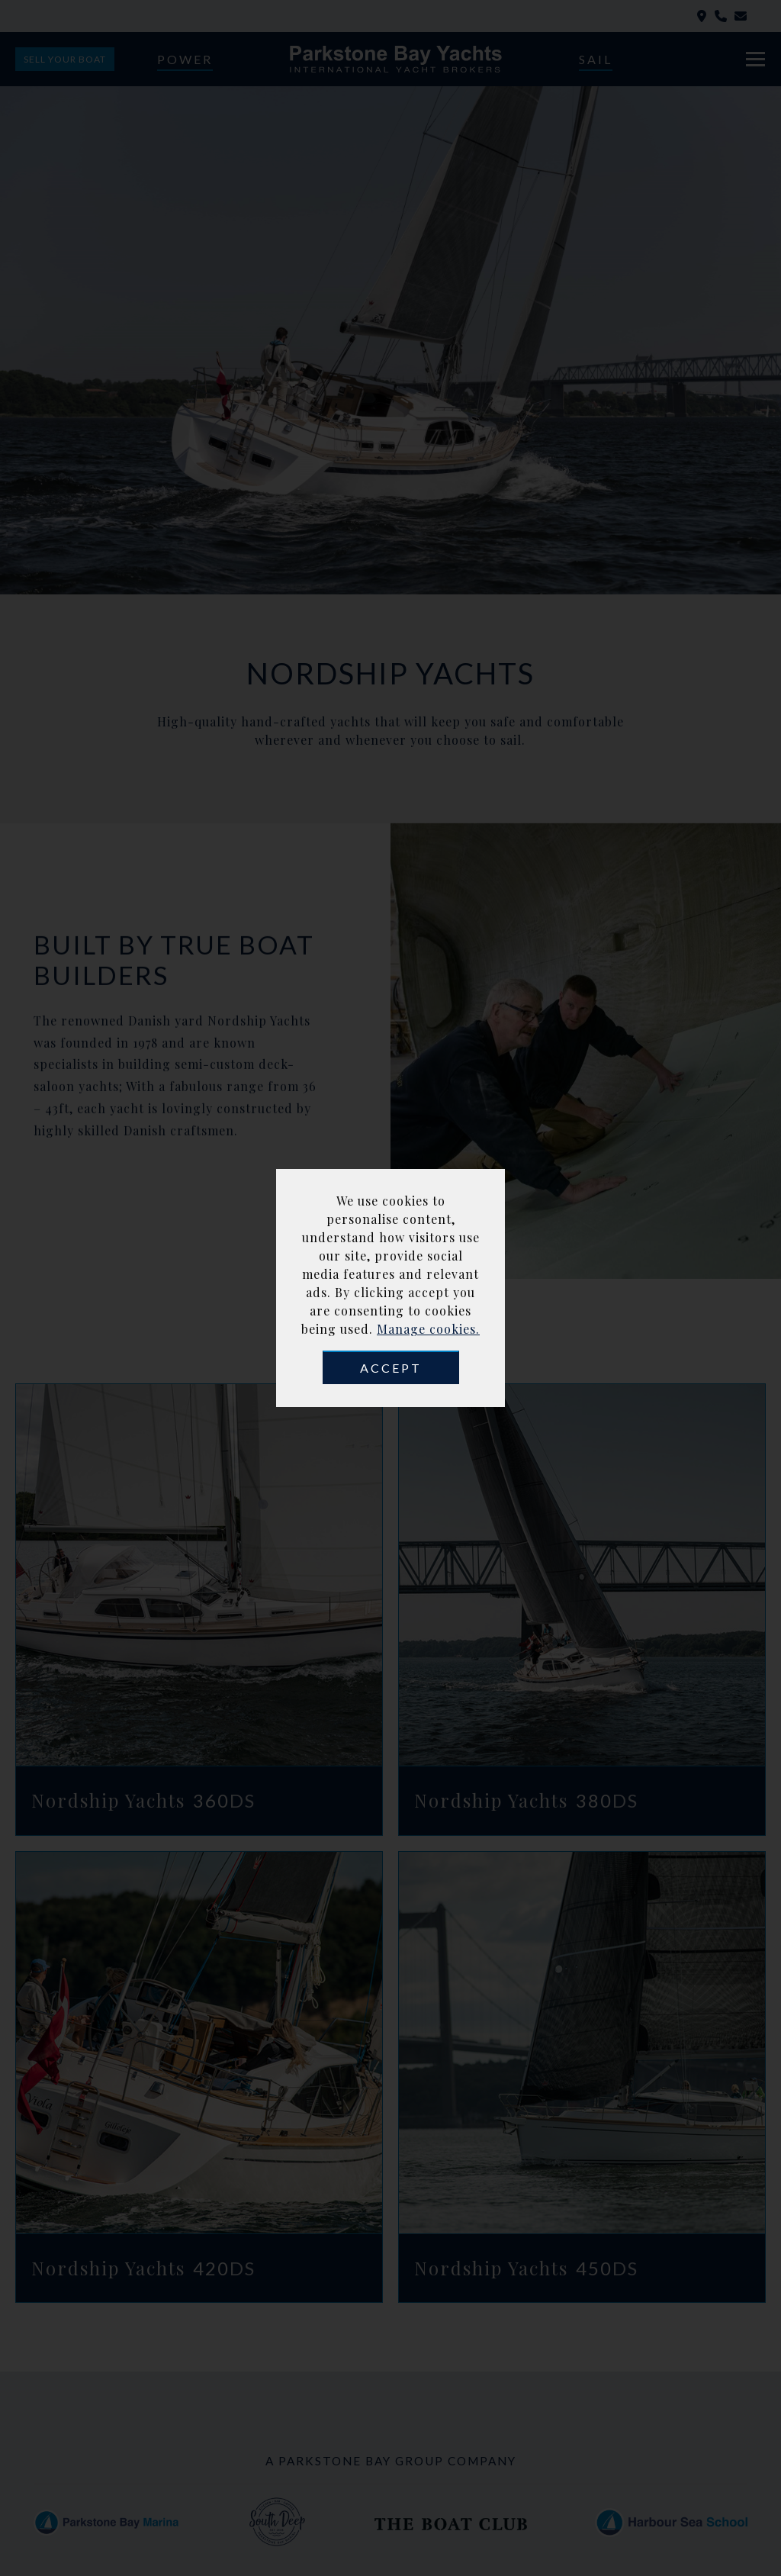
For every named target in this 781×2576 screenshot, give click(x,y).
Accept (391, 1367)
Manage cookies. (428, 1329)
